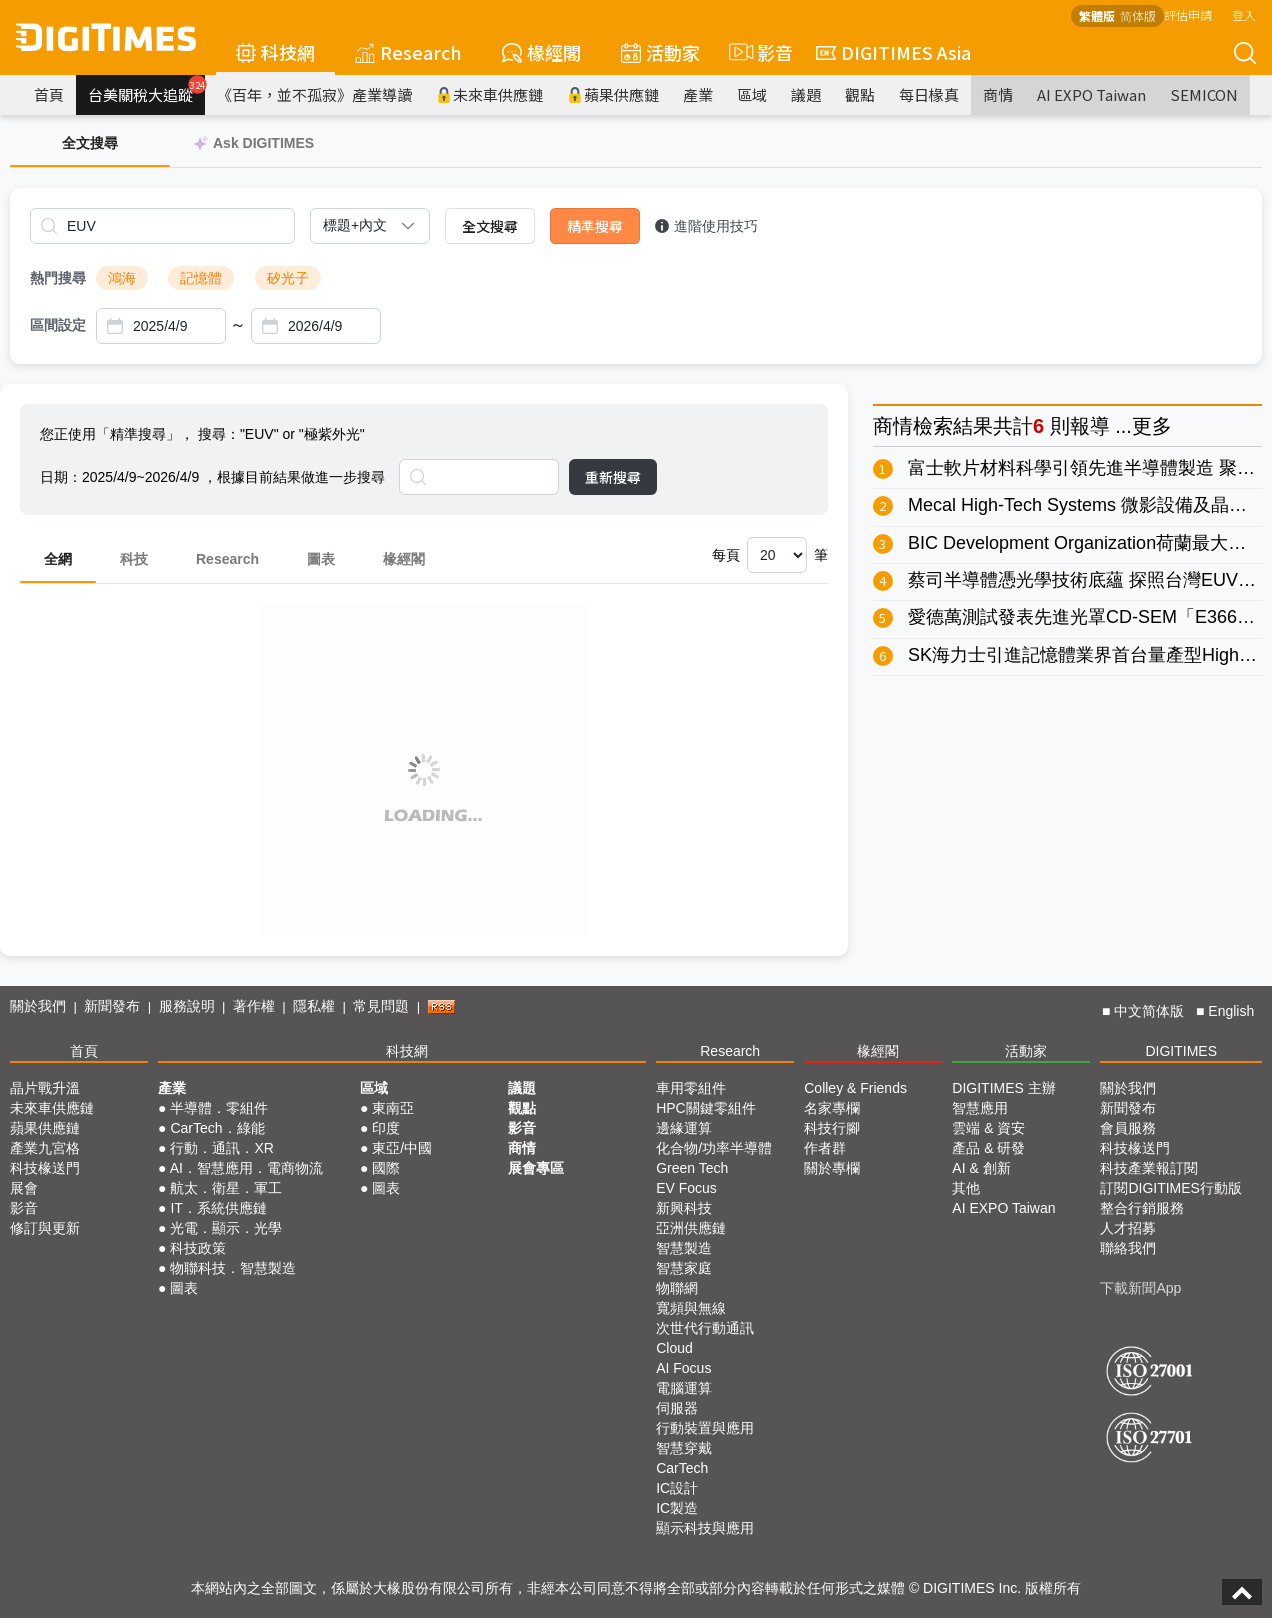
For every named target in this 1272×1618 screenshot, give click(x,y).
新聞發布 (112, 1006)
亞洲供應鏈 (691, 1228)
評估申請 (1188, 14)
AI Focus (683, 1368)
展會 (24, 1188)
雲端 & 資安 (988, 1128)
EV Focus (686, 1188)
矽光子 (288, 278)
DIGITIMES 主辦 (1003, 1088)
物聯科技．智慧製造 (233, 1268)
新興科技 (684, 1208)
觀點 (860, 94)
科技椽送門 (45, 1168)
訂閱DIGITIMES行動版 (1171, 1188)
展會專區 (536, 1168)
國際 (386, 1168)
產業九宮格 (45, 1148)
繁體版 (1097, 15)
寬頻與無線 (691, 1308)
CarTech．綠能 (217, 1128)
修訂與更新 (45, 1228)
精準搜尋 (595, 226)
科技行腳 (832, 1128)
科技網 (275, 52)
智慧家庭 (684, 1268)
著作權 (254, 1006)
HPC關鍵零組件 (706, 1108)
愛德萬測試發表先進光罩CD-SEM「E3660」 (1086, 617)
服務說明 (187, 1006)
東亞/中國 (402, 1148)
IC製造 (677, 1508)
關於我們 (38, 1006)
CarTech (682, 1468)
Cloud (674, 1348)
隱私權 (314, 1006)
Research (408, 52)
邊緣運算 (684, 1128)
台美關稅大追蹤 (146, 90)
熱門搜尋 (58, 278)
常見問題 (381, 1006)
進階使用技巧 (706, 226)
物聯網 (677, 1288)
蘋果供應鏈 (613, 94)
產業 (698, 94)
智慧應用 (980, 1108)
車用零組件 (691, 1088)
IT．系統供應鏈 (218, 1208)
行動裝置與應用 (705, 1428)
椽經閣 (541, 52)
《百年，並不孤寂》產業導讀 (314, 94)
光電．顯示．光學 (226, 1228)
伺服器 (677, 1408)
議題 (806, 94)
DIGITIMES (1181, 1051)
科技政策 (198, 1248)
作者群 (825, 1148)
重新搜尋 (613, 477)
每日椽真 (929, 94)
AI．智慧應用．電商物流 (246, 1168)
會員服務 (1128, 1128)
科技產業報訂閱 (1149, 1168)
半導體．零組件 (219, 1108)
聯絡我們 (1128, 1248)
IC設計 (677, 1488)
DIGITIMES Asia (893, 52)
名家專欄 (832, 1108)
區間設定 (58, 325)
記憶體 (201, 278)
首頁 (49, 94)
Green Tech (692, 1168)
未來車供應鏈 (489, 94)
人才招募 (1128, 1228)
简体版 (1138, 15)
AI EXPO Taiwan (1091, 94)
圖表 (321, 559)
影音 (758, 52)
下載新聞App (1140, 1288)
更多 (1152, 426)
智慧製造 (684, 1248)
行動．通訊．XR (221, 1148)
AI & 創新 (981, 1168)
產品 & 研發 (988, 1148)
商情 (998, 94)
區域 (752, 94)
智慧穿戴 (684, 1448)
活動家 (660, 52)
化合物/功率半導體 (714, 1148)
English (1231, 1011)
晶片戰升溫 (45, 1088)
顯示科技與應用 (705, 1528)
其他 (966, 1188)
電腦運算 (684, 1388)
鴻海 (122, 278)
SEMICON (1204, 94)
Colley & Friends (855, 1088)
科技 (134, 559)
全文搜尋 (490, 226)
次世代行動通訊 (705, 1328)
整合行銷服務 (1142, 1208)
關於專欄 (832, 1168)
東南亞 (393, 1108)
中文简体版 (1149, 1011)
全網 (58, 559)
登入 (1244, 14)
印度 (386, 1128)
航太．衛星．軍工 (226, 1188)
